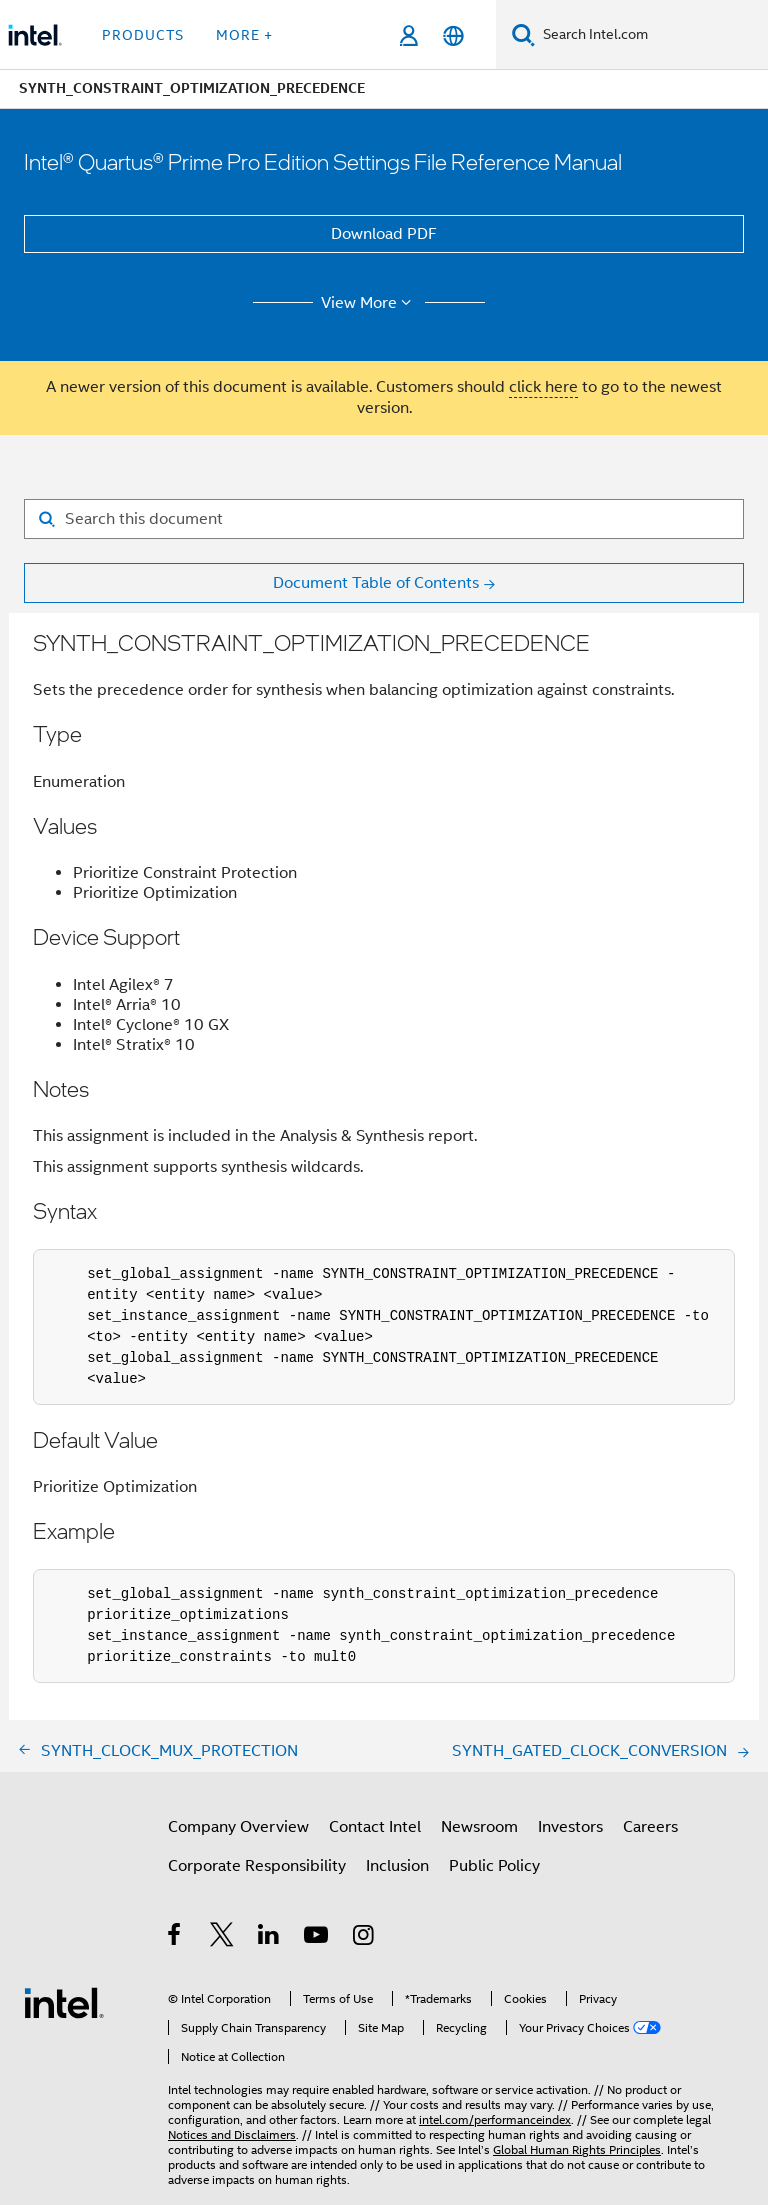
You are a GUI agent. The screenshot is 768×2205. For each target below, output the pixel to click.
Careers (650, 1827)
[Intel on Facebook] (175, 1938)
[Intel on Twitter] (222, 1938)
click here (543, 387)
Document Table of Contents (376, 583)
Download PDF (384, 234)
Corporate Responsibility (257, 1866)
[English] (453, 35)
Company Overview (238, 1827)
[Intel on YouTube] (317, 1938)
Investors (570, 1827)
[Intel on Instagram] (364, 1938)
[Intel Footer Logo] (64, 2002)
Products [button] (143, 35)
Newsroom (479, 1827)
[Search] (523, 34)
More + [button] (244, 35)
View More (369, 303)
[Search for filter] (384, 519)
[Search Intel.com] (651, 35)
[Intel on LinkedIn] (269, 1938)
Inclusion (397, 1866)
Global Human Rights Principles (577, 2149)
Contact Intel (375, 1827)
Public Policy (494, 1866)
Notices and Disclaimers (232, 2134)
